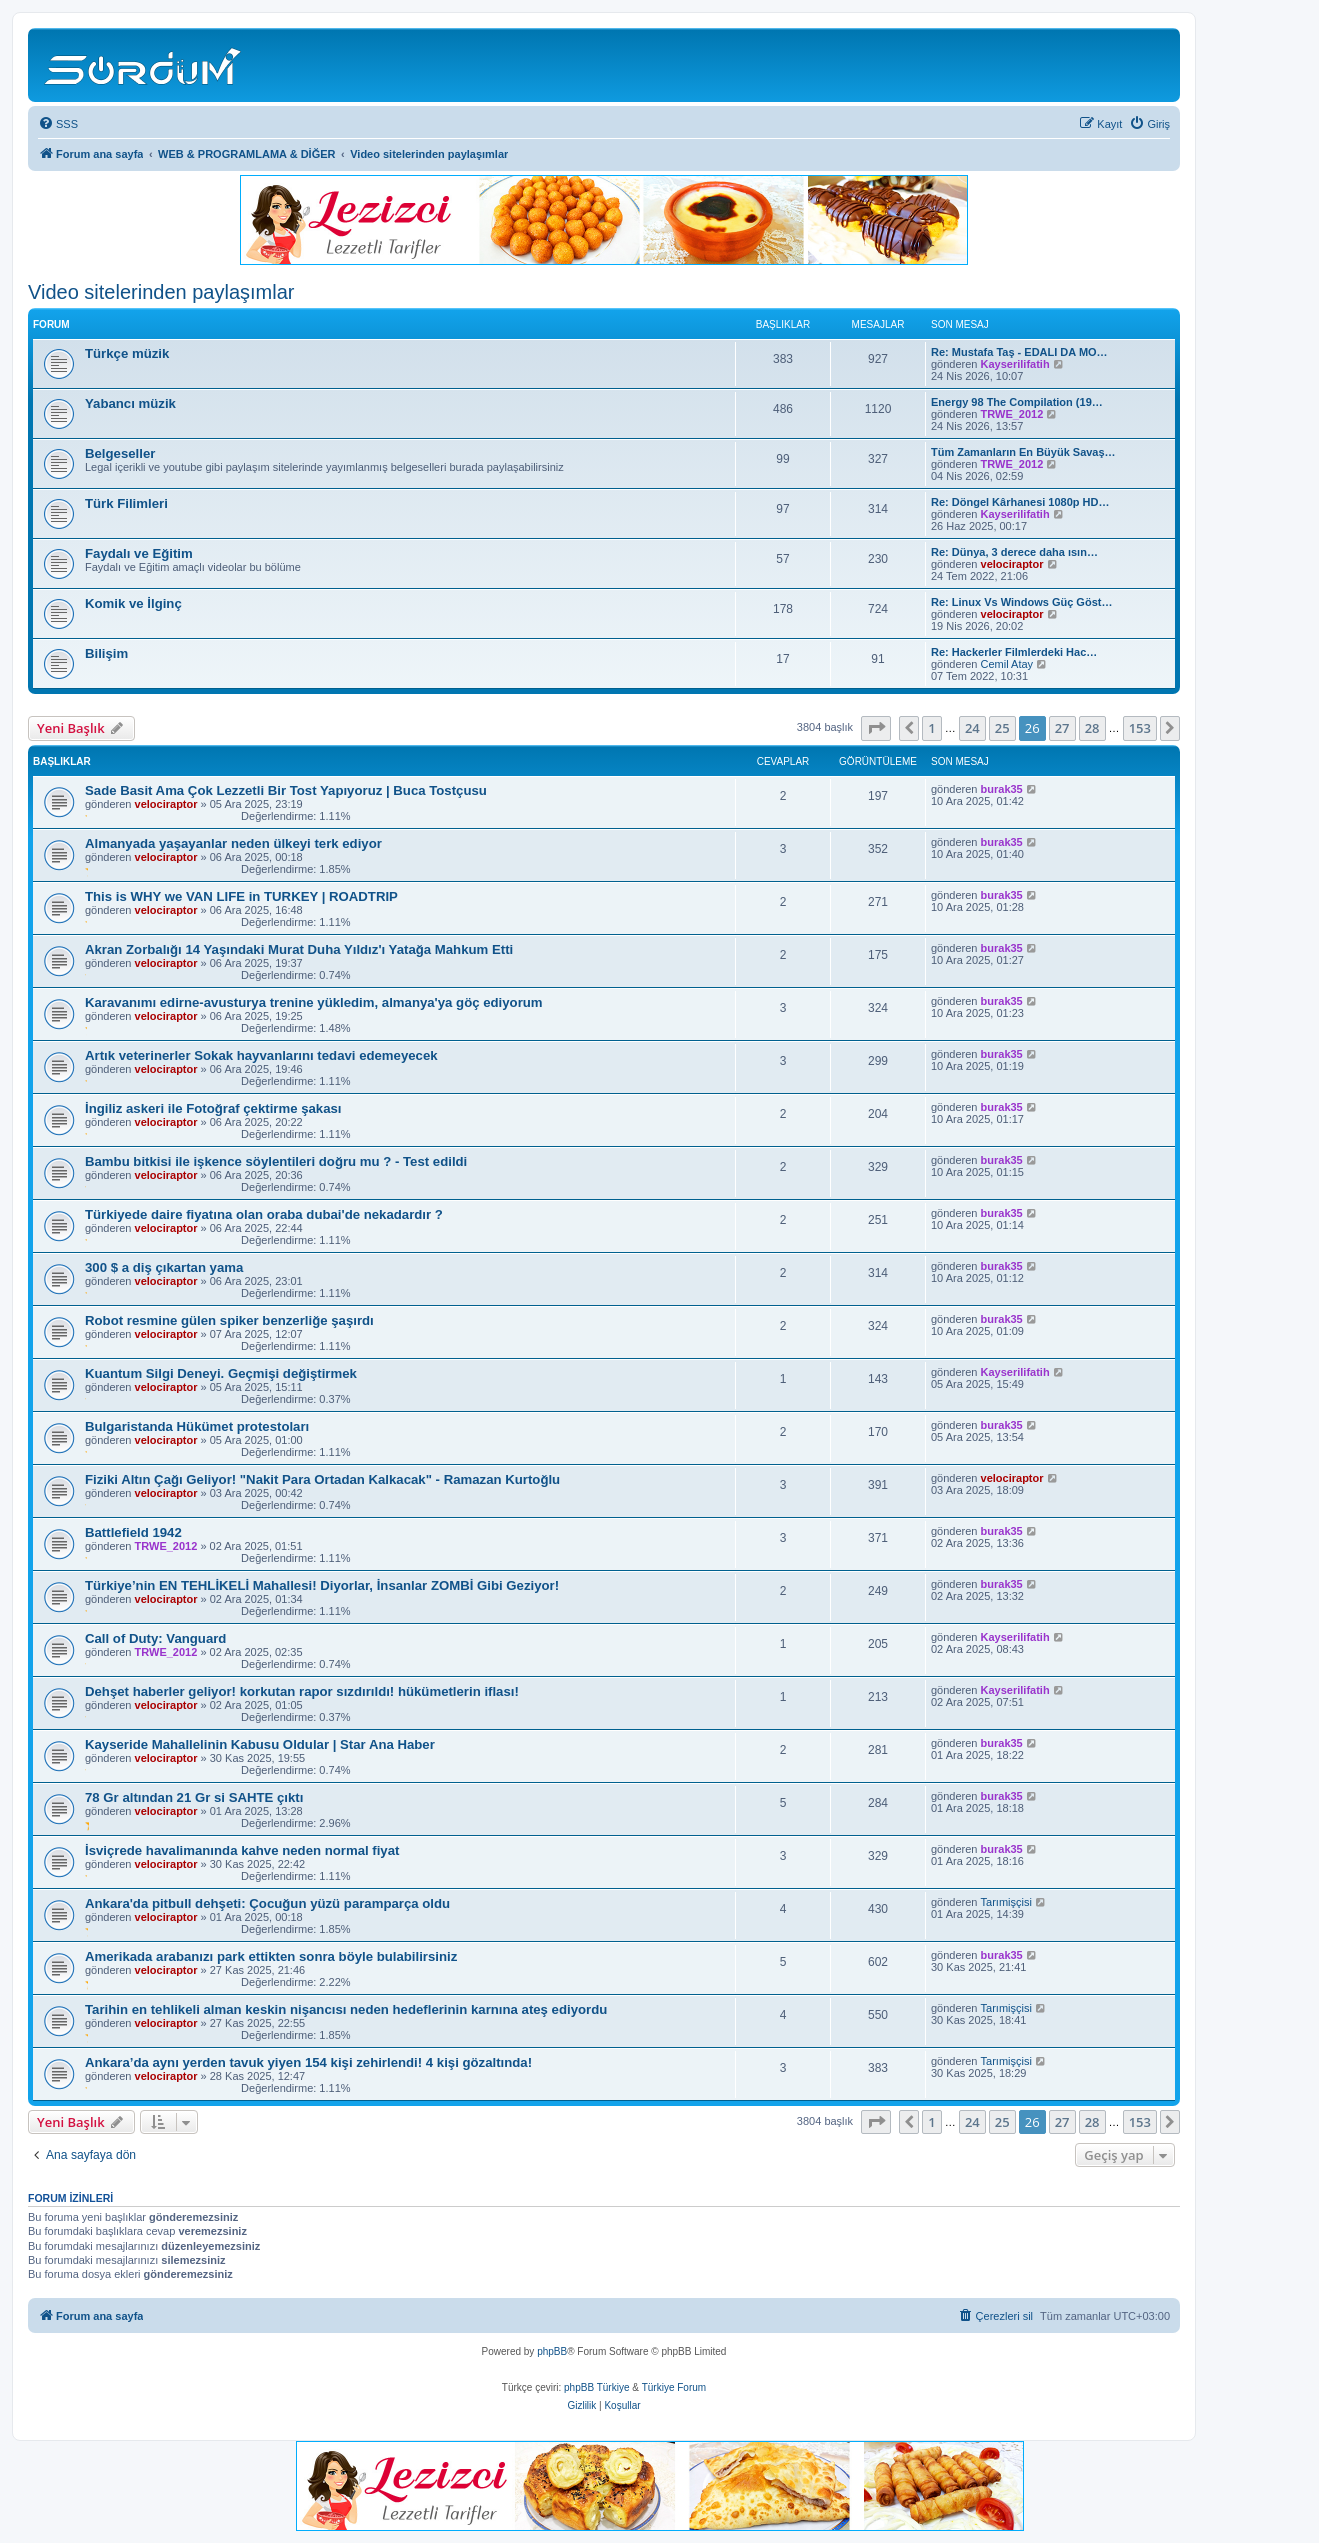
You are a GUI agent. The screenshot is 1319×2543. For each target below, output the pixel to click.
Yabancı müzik (130, 403)
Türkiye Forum (674, 2387)
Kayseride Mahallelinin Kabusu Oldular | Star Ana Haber (260, 1744)
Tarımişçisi (1006, 1902)
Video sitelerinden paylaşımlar (161, 292)
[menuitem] (58, 124)
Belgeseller (120, 453)
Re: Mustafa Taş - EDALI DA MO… (1019, 352)
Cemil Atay (1007, 664)
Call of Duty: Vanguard (155, 1638)
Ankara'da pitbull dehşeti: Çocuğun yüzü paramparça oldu (267, 1903)
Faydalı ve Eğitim (139, 553)
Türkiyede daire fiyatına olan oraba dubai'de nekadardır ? (264, 1214)
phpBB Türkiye (596, 2387)
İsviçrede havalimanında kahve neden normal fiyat (242, 1850)
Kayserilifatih (1015, 364)
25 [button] (1002, 728)
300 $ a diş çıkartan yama (164, 1267)
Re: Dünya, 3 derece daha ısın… (1014, 552)
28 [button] (1092, 728)
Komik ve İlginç (133, 603)
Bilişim (106, 653)
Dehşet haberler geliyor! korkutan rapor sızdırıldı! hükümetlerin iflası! (302, 1691)
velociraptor (1012, 564)
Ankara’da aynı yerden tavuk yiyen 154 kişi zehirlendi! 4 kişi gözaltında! (308, 2062)
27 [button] (1062, 728)
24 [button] (972, 728)
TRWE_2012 (1012, 414)
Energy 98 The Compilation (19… (1017, 402)
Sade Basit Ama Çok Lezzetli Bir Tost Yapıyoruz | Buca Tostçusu (286, 790)
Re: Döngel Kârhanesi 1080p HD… (1020, 502)
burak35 (1002, 789)
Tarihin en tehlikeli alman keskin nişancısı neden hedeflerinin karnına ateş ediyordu (346, 2009)
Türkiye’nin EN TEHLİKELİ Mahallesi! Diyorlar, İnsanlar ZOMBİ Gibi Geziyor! (322, 1585)
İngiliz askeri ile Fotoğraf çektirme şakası (213, 1108)
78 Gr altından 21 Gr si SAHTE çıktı (194, 1797)
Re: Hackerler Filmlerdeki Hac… (1014, 652)
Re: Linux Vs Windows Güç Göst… (1021, 602)
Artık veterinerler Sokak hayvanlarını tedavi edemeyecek (261, 1055)
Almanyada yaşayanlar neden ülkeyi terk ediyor (233, 843)
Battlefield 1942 (133, 1532)
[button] (876, 728)
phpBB (552, 2351)
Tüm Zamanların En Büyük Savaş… (1023, 452)
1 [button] (931, 728)
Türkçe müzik (127, 353)
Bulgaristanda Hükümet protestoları (197, 1426)
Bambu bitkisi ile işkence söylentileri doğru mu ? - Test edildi (276, 1161)
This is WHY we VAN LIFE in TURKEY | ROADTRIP (241, 896)
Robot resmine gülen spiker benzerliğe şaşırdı (229, 1320)
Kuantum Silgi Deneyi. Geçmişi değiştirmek (221, 1373)
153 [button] (1140, 728)
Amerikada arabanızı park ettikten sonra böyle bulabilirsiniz (271, 1956)
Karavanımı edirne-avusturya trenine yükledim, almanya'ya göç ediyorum (314, 1002)
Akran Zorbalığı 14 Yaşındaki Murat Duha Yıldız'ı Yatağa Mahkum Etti (299, 949)
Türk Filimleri (126, 503)
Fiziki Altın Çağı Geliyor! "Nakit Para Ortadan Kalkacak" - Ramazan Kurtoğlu (322, 1479)
